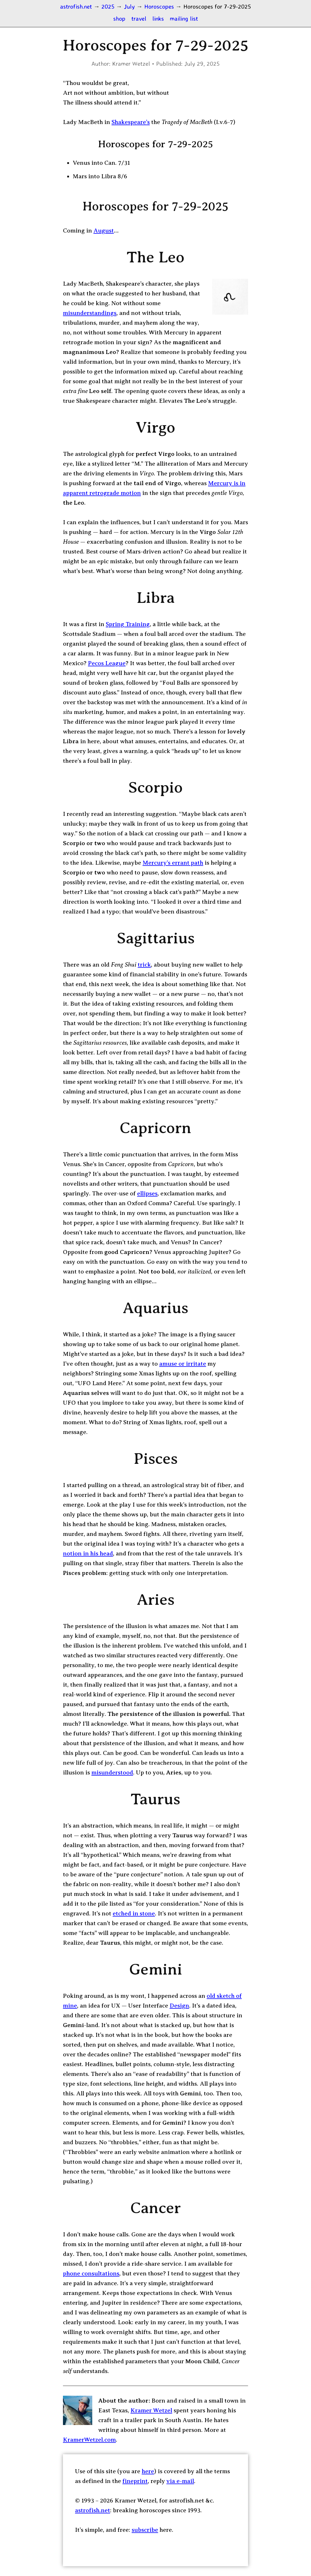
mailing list (184, 18)
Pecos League (107, 663)
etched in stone (134, 1913)
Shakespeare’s (131, 122)
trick (144, 964)
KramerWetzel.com (89, 2439)
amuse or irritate (182, 1363)
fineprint (135, 2481)
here (148, 2471)
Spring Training (128, 624)
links (158, 18)
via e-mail (180, 2481)
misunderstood (112, 1772)
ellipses (147, 1193)
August (103, 230)
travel (138, 18)
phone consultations (91, 2273)
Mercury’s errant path (173, 862)
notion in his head (88, 1553)
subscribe (145, 2529)
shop (119, 18)
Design (179, 2005)
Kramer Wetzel (151, 2410)
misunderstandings (89, 312)
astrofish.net (92, 2510)
